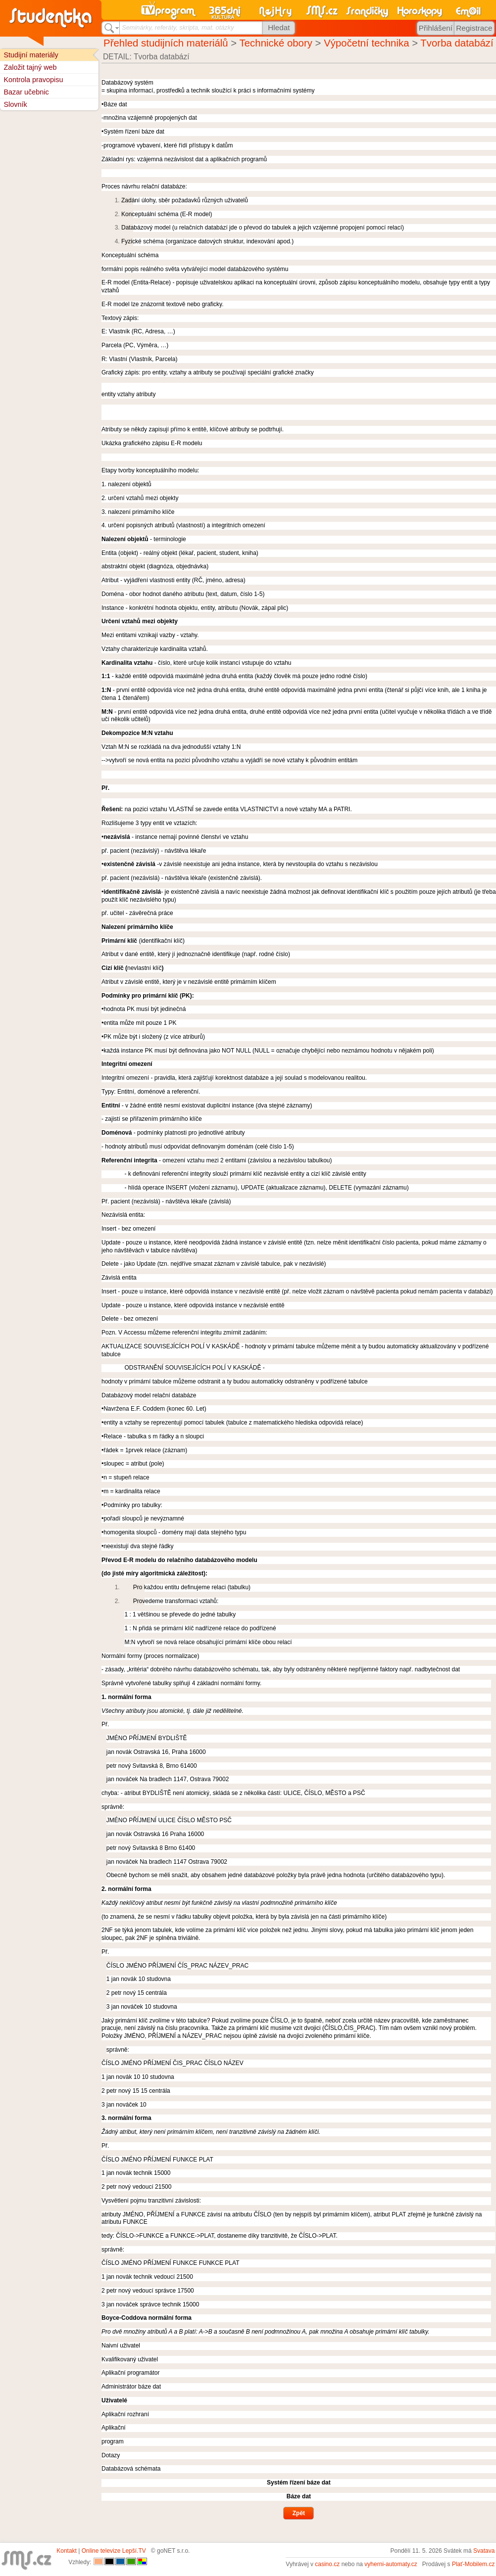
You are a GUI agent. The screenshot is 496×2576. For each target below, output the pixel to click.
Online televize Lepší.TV (114, 2550)
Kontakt (66, 2550)
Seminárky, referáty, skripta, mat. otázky (178, 27)
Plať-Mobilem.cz (473, 2564)
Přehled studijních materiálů (165, 43)
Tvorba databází (456, 43)
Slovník (15, 104)
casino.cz (327, 2564)
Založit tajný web (29, 67)
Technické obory (276, 43)
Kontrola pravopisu (33, 80)
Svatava (484, 2550)
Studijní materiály (30, 55)
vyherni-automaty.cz (390, 2564)
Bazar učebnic (26, 92)
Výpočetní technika (366, 43)
